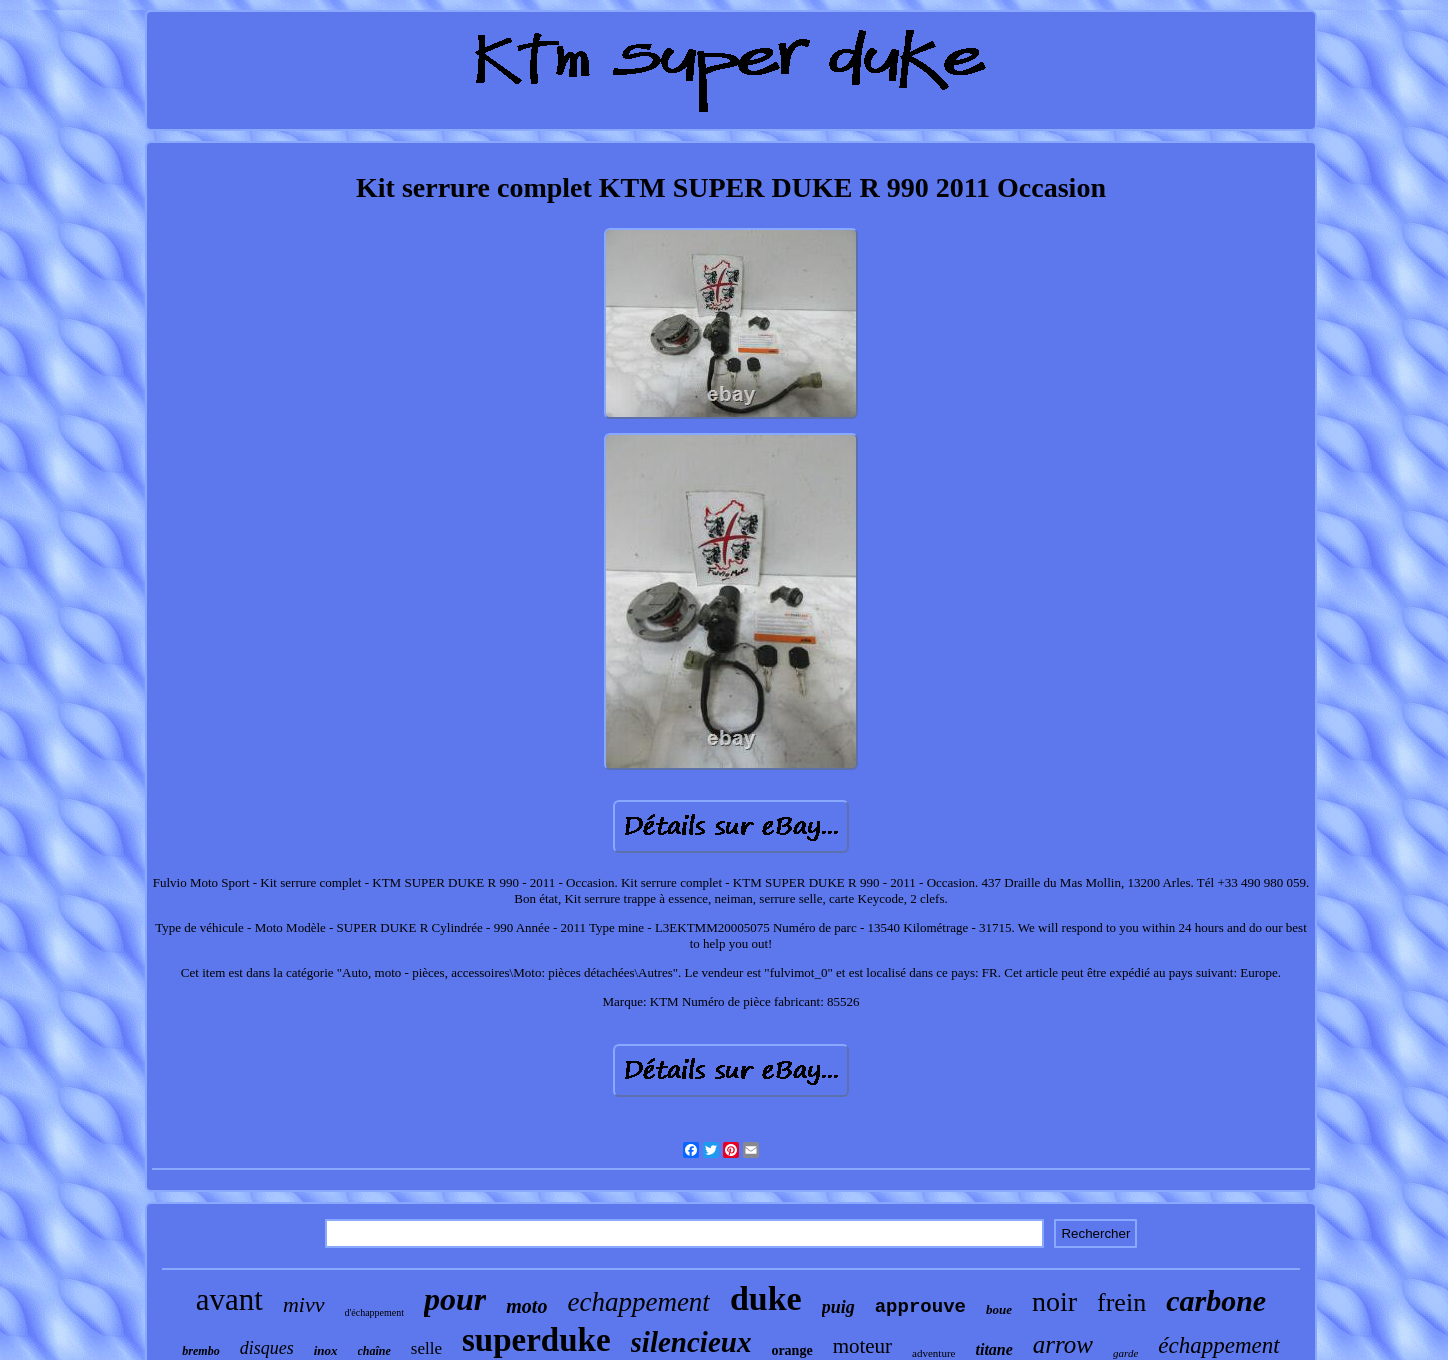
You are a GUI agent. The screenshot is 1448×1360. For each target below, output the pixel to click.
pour (455, 1299)
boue (999, 1309)
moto (526, 1306)
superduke (536, 1340)
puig (838, 1307)
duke (766, 1298)
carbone (1216, 1300)
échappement (1218, 1345)
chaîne (374, 1351)
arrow (1063, 1344)
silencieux (691, 1342)
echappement (638, 1302)
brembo (200, 1351)
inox (326, 1350)
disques (267, 1348)
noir (1054, 1301)
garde (1125, 1353)
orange (791, 1350)
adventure (933, 1353)
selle (426, 1348)
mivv (304, 1304)
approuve (920, 1307)
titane (993, 1349)
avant (229, 1299)
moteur (862, 1346)
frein (1121, 1302)
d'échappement (375, 1312)
